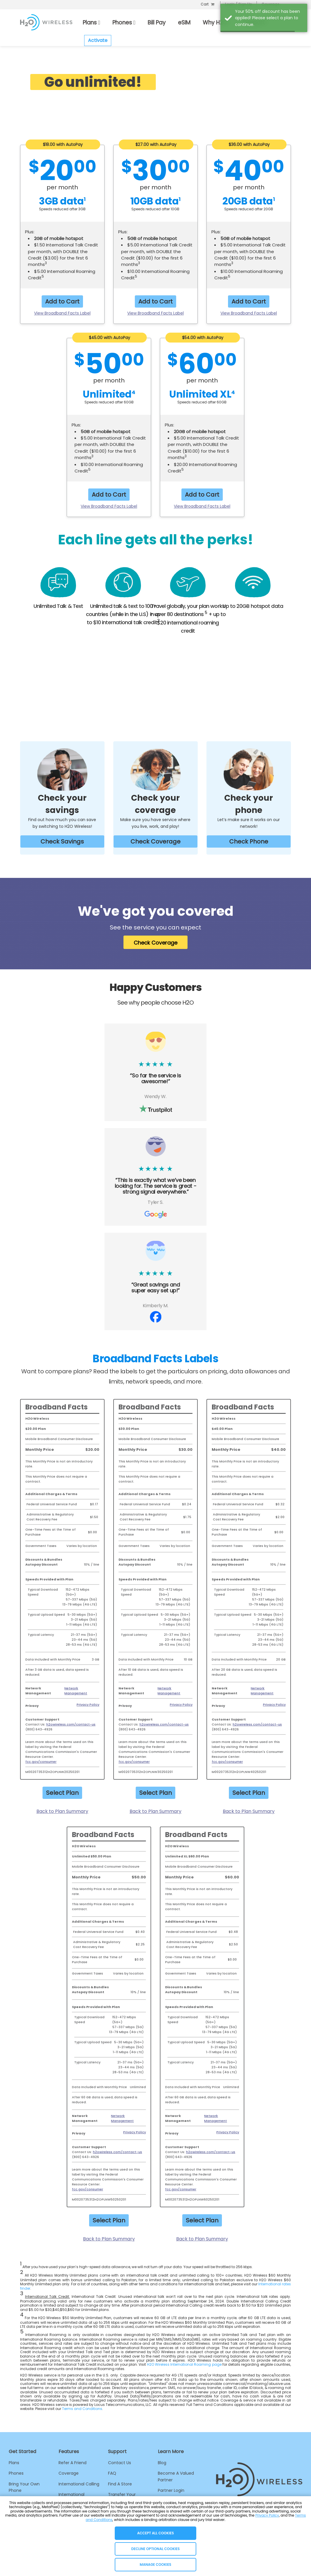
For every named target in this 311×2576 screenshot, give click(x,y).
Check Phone (248, 841)
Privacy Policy (88, 1704)
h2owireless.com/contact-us (71, 1724)
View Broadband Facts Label (62, 313)
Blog (162, 2463)
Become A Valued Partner (176, 2476)
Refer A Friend (72, 2463)
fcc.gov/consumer (40, 1761)
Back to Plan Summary (62, 1811)
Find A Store (120, 2484)
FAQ (112, 2473)
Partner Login (171, 2490)
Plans (14, 2463)
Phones (16, 2473)
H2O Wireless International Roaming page (184, 2364)
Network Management (75, 1690)
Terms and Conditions (82, 2408)
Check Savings (62, 841)
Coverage (69, 2473)
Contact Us (119, 2463)
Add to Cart (62, 301)
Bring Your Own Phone (24, 2487)
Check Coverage (155, 841)
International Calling (79, 2484)
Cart (204, 4)
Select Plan (62, 1793)
